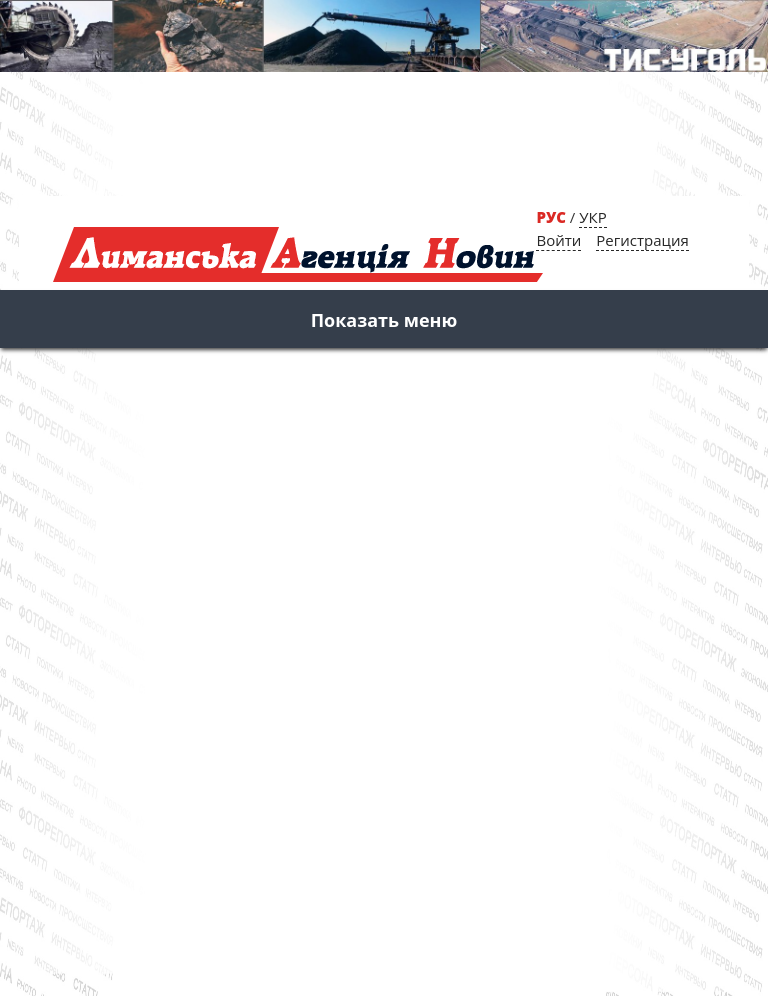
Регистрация (642, 240)
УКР (592, 217)
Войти (558, 240)
